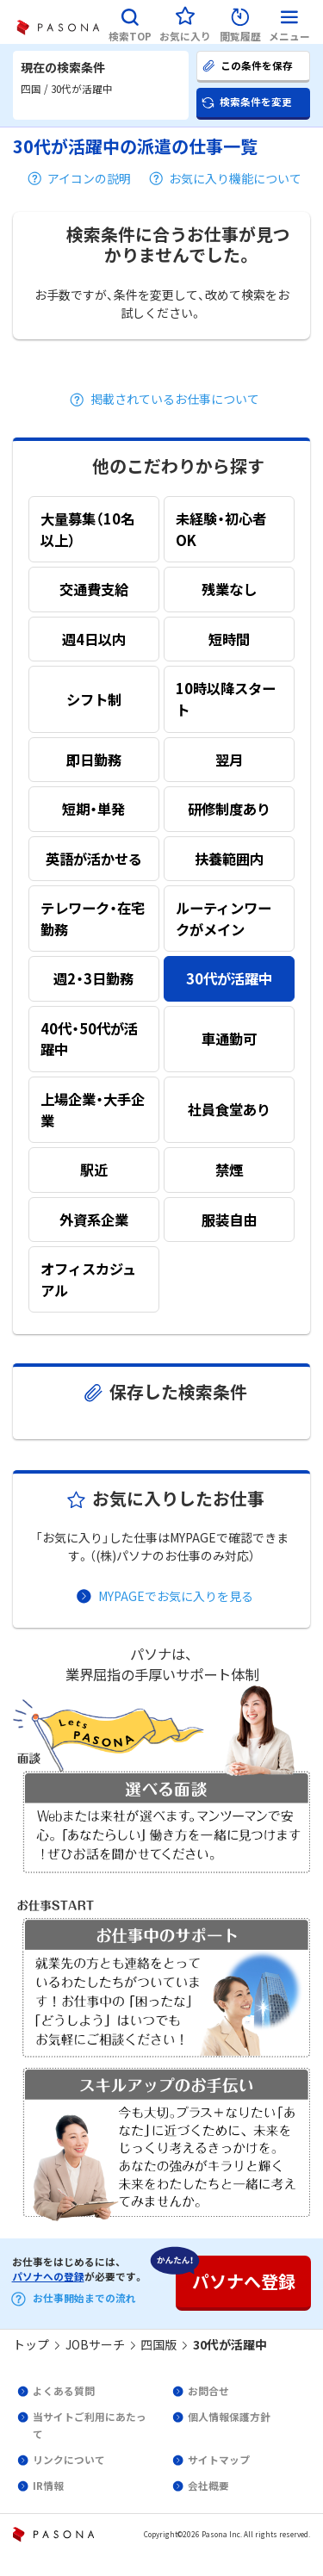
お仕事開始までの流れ (84, 2298)
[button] (130, 22)
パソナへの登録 (48, 2276)
